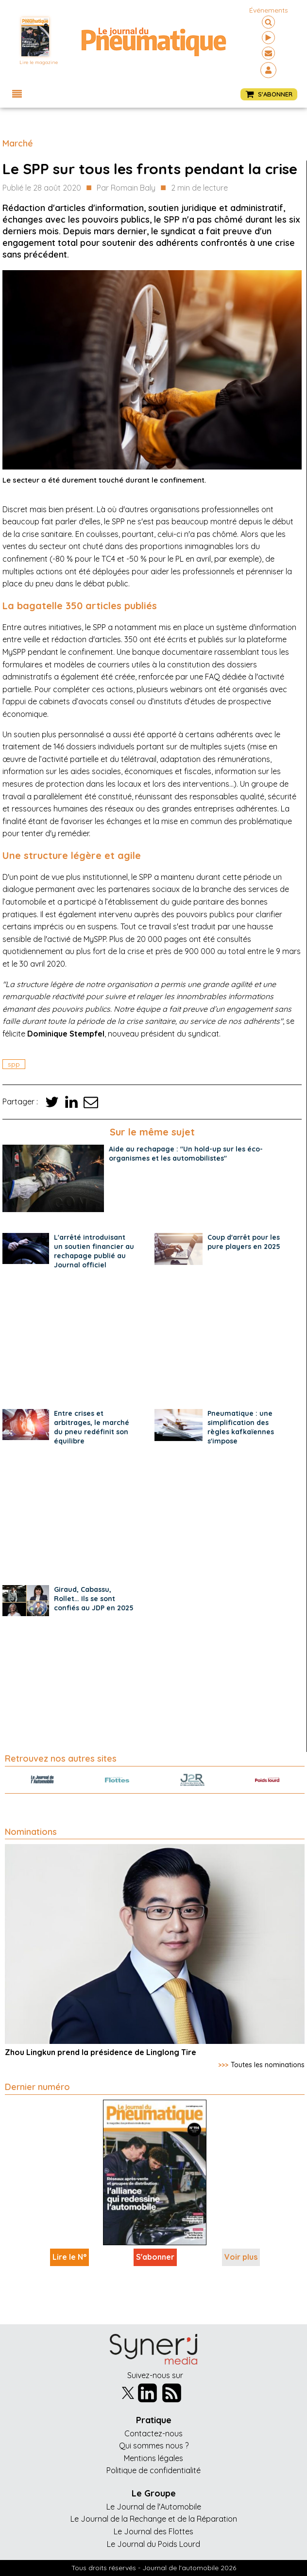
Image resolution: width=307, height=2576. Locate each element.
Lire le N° (69, 2257)
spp (14, 1064)
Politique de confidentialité (153, 2470)
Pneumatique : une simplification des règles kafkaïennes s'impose (240, 1427)
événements (268, 10)
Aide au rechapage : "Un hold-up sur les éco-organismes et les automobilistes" (186, 1154)
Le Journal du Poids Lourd (153, 2544)
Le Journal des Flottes (153, 2531)
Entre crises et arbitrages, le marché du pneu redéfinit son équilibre (91, 1427)
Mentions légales (153, 2458)
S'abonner (155, 2257)
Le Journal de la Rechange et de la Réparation (153, 2519)
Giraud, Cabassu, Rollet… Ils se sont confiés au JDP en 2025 (94, 1598)
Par (126, 188)
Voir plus (240, 2257)
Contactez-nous (153, 2433)
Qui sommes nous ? (153, 2445)
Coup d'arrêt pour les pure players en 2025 (243, 1242)
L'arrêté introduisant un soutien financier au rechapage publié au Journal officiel (94, 1251)
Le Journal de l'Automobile (153, 2506)
